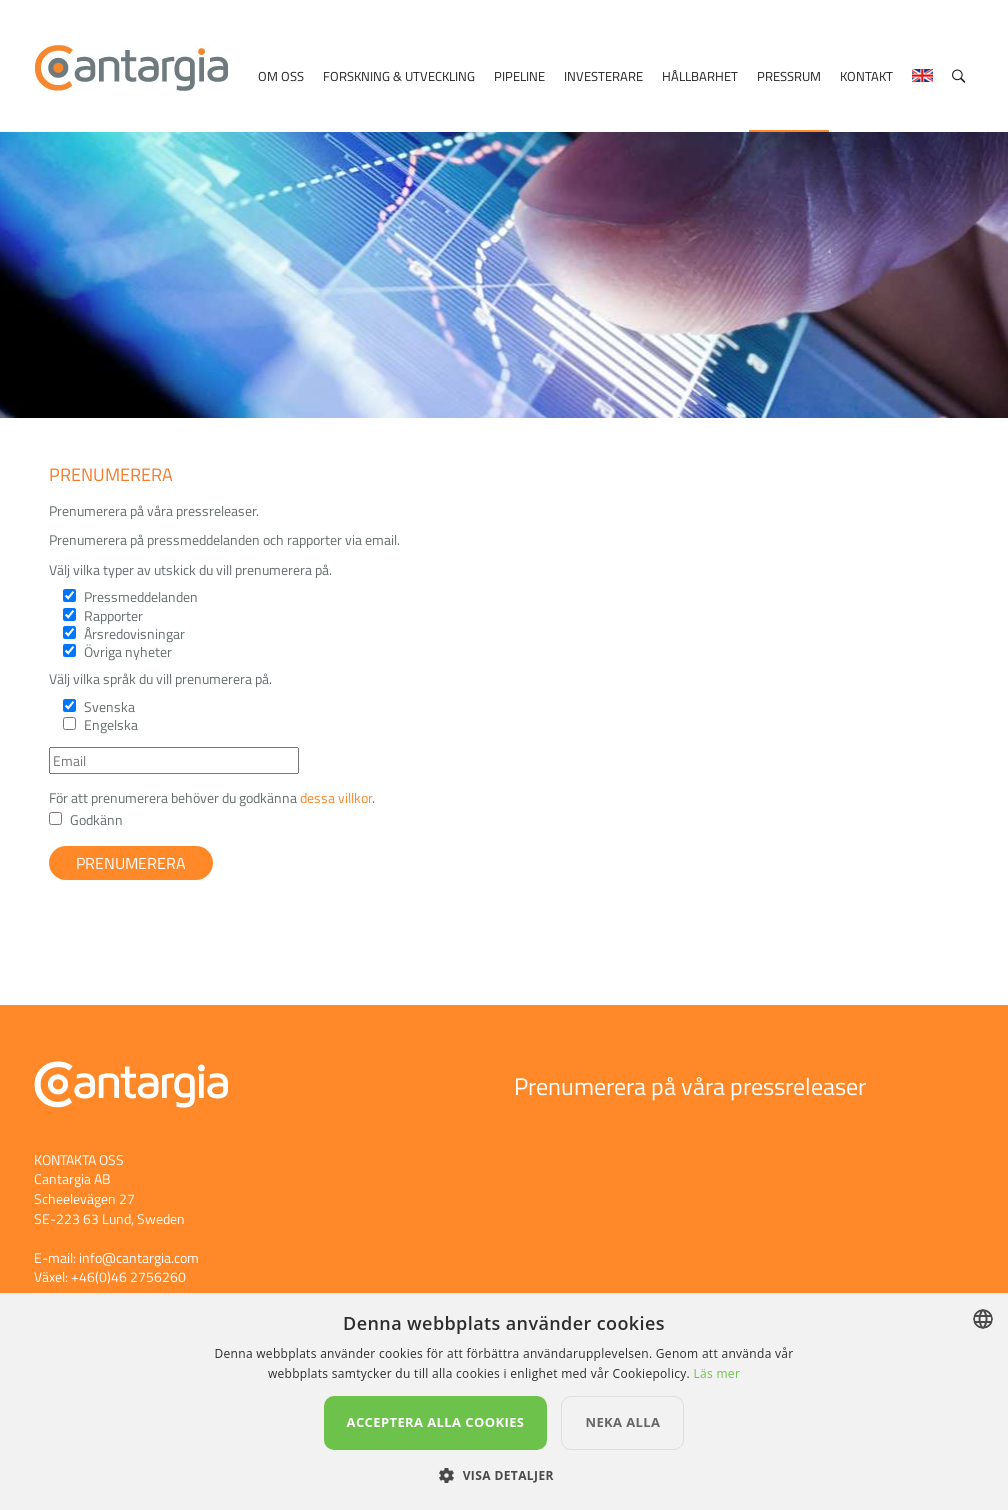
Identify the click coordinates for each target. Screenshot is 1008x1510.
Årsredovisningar (134, 633)
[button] (504, 1475)
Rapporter (113, 615)
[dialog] (504, 1401)
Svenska (109, 706)
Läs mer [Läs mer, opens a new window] (716, 1373)
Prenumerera (131, 863)
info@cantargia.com (139, 1257)
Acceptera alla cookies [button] (436, 1422)
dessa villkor (336, 797)
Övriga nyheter (128, 651)
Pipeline (519, 76)
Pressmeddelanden (141, 596)
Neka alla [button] (622, 1422)
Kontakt (866, 76)
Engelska (111, 724)
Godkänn (96, 819)
